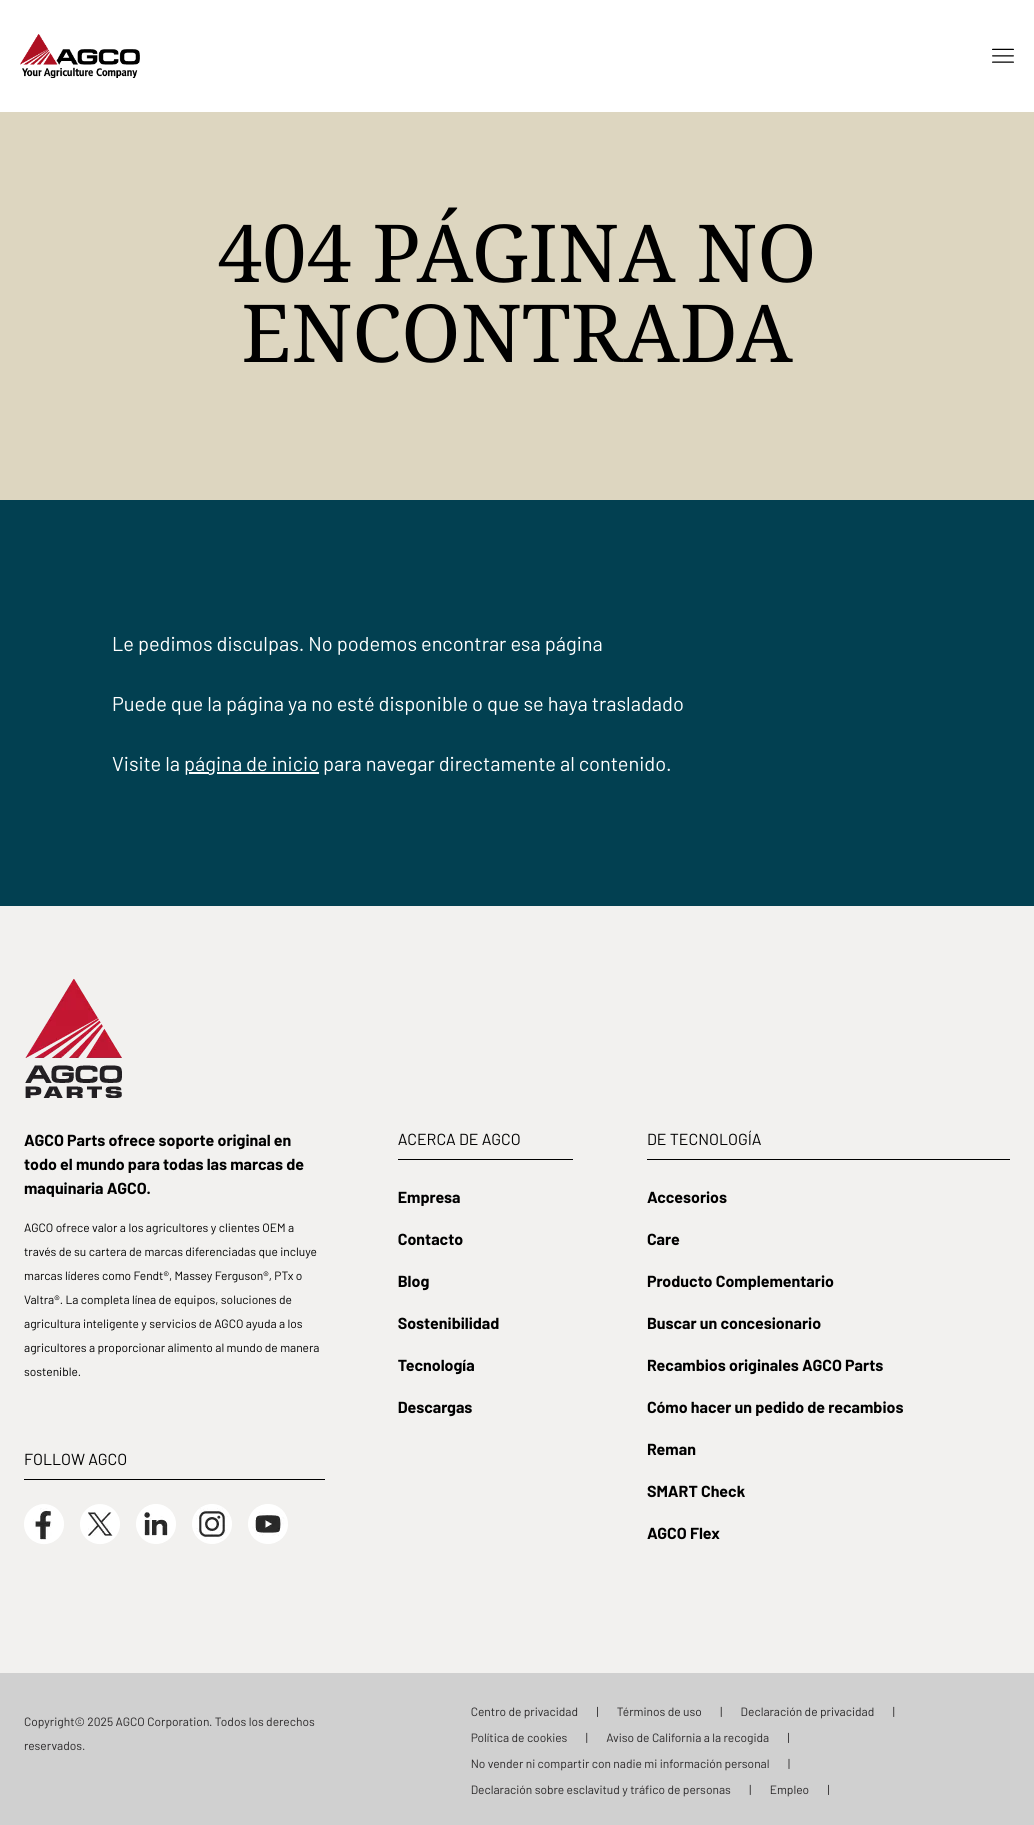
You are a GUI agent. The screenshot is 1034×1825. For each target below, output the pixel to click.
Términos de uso (659, 1711)
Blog (414, 1280)
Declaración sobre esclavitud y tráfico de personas (601, 1789)
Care (663, 1238)
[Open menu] (1003, 56)
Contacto (430, 1238)
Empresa (429, 1196)
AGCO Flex (683, 1532)
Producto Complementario (740, 1280)
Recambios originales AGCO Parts (765, 1364)
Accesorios (687, 1196)
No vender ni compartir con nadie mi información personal (620, 1763)
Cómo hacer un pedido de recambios (775, 1406)
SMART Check (696, 1490)
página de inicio (251, 763)
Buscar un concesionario (734, 1322)
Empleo (790, 1789)
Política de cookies (519, 1737)
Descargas (435, 1406)
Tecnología (436, 1364)
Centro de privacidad (524, 1711)
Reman (671, 1448)
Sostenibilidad (449, 1322)
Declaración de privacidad (808, 1711)
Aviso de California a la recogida (687, 1737)
